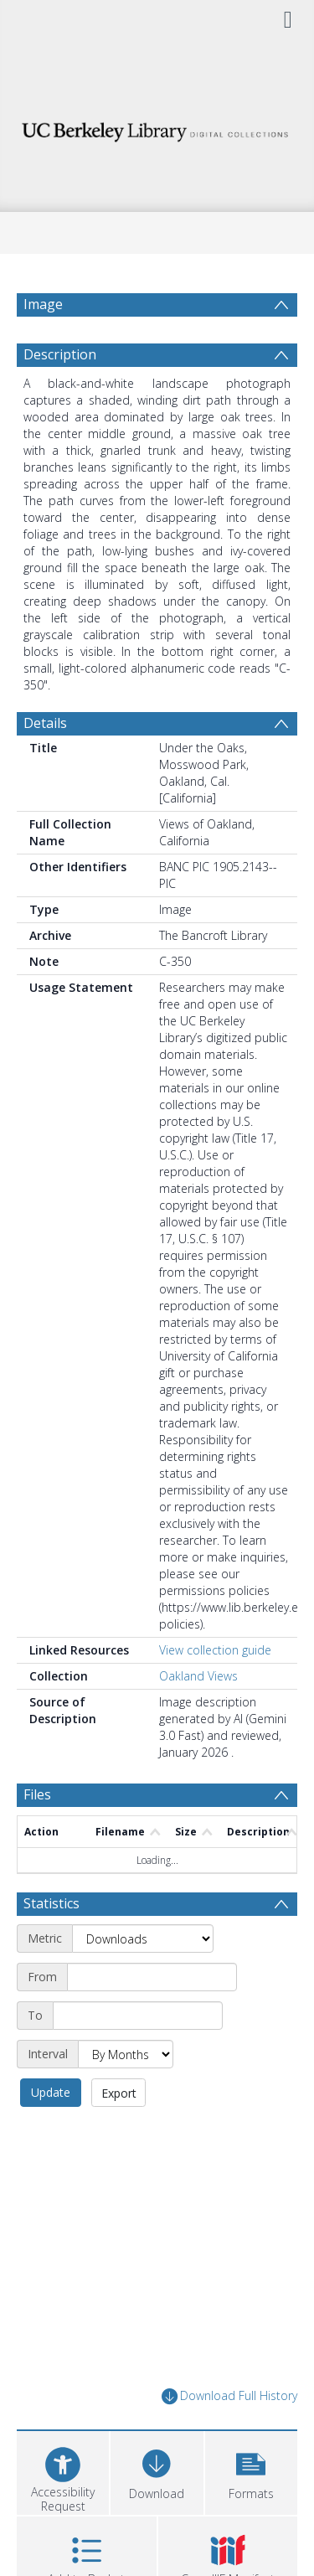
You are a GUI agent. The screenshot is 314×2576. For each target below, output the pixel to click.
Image (43, 304)
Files (37, 1794)
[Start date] (152, 1977)
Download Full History (229, 2396)
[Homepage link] (157, 127)
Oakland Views (198, 1676)
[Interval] (125, 2054)
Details (45, 723)
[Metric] (143, 1938)
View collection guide (215, 1650)
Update (50, 2092)
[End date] (138, 2015)
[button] (251, 2471)
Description (59, 354)
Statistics (51, 1903)
